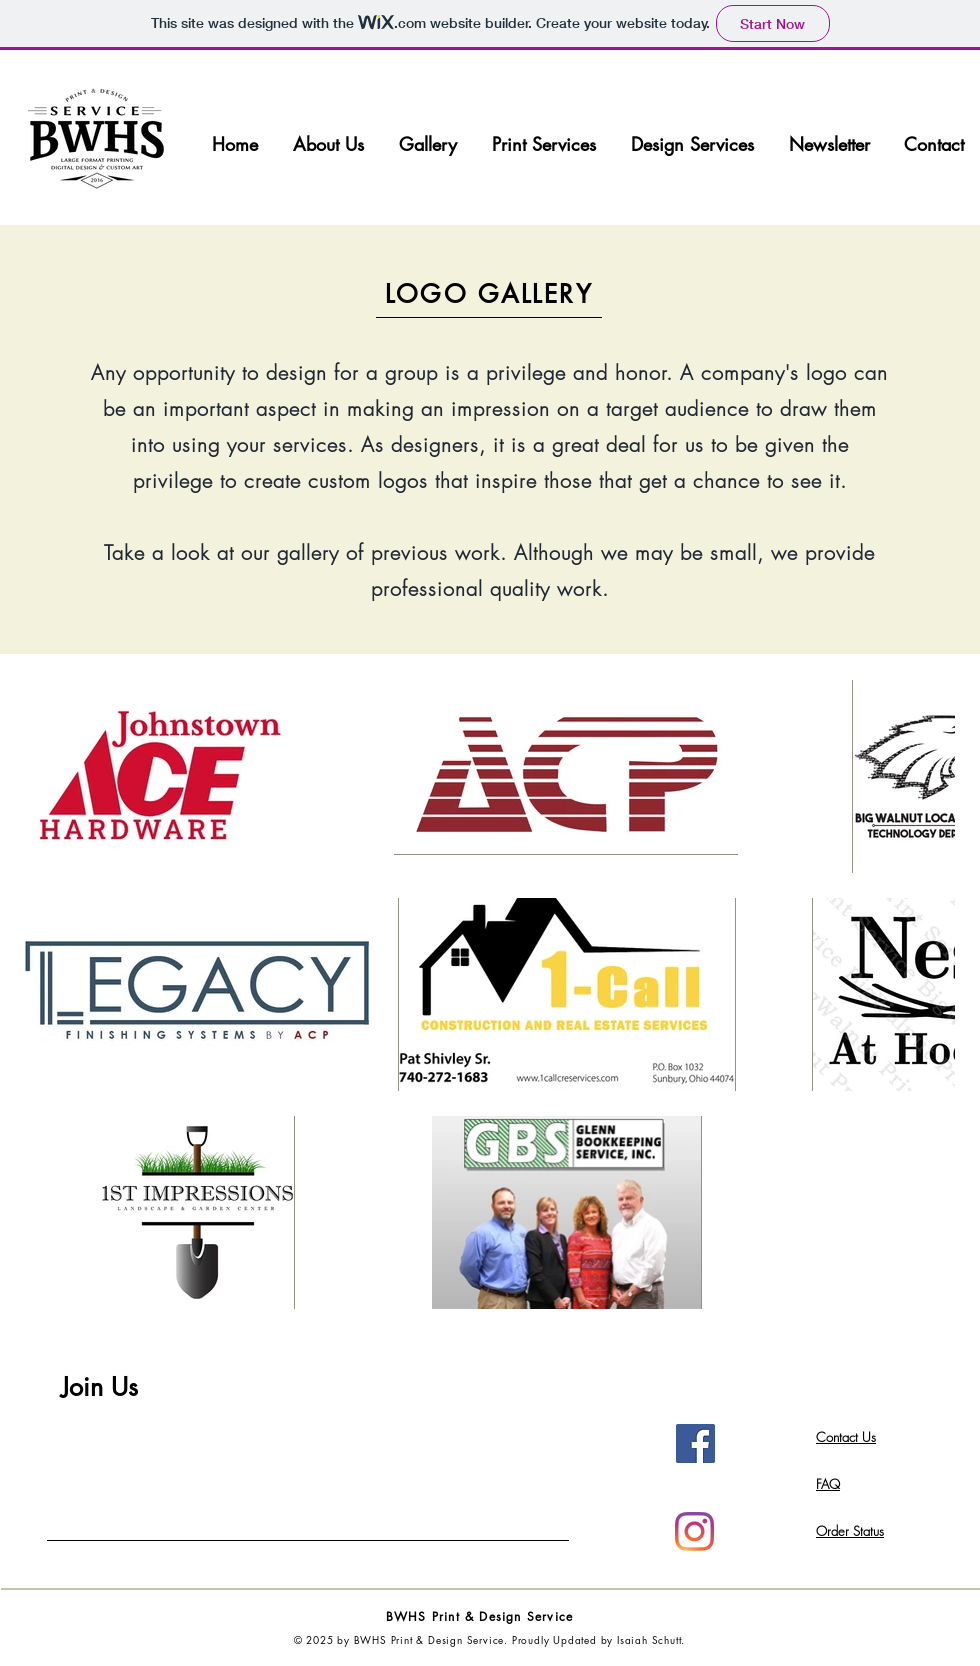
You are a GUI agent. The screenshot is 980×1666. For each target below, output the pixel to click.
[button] (428, 144)
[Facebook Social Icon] (695, 1443)
